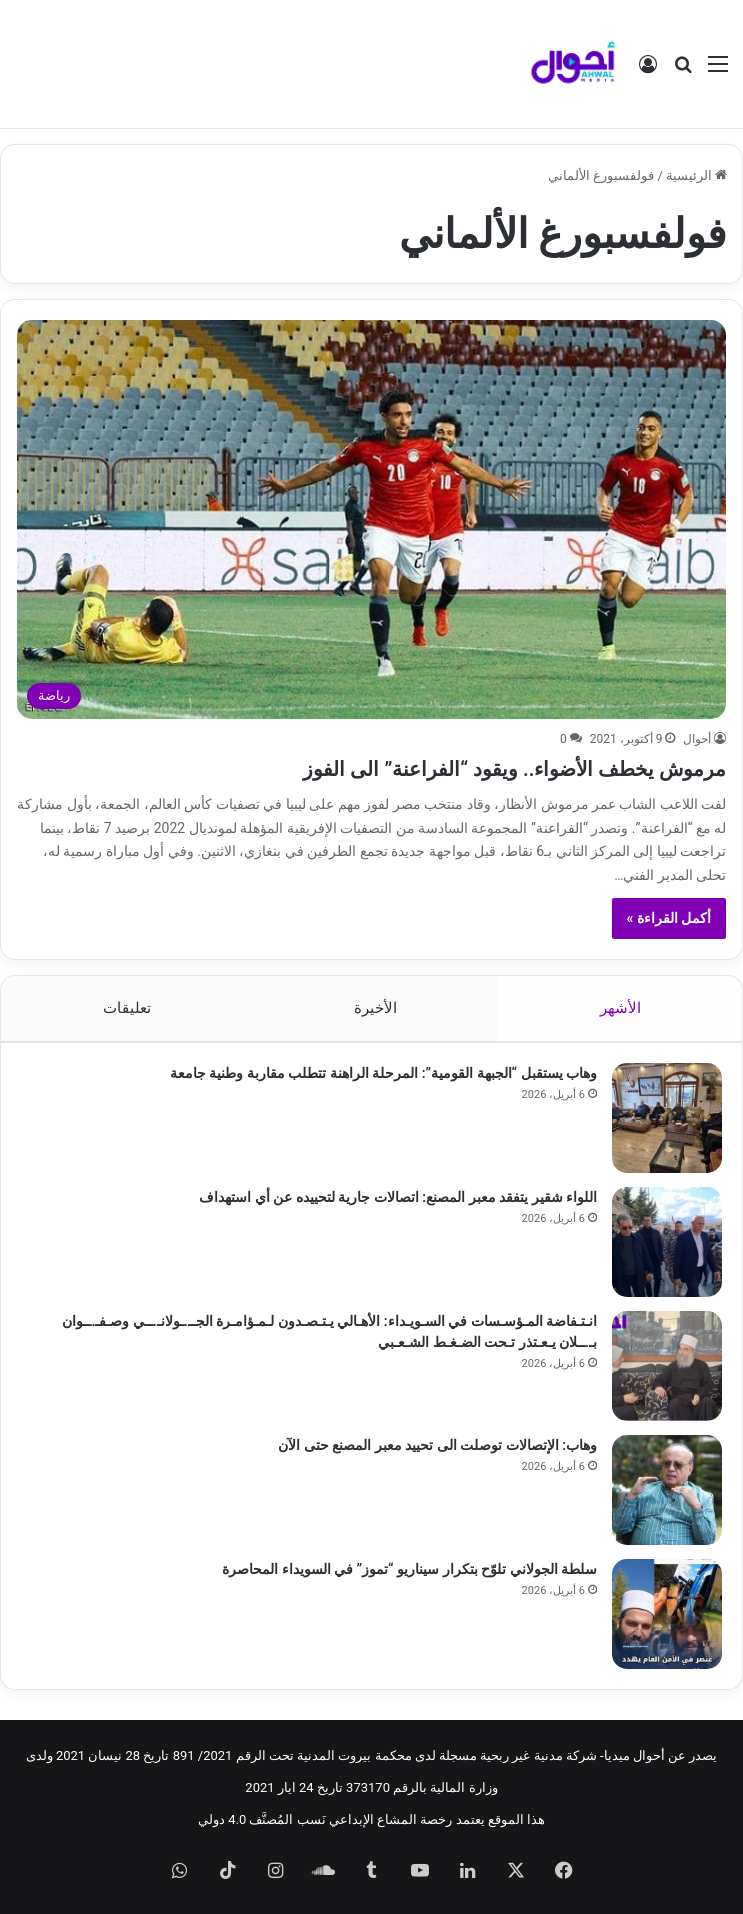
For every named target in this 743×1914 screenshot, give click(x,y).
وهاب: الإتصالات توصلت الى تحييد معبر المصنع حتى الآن (437, 1445)
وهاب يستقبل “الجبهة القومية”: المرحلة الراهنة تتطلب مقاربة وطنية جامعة (383, 1073)
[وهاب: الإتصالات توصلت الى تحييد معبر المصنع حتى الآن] (667, 1490)
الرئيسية (696, 175)
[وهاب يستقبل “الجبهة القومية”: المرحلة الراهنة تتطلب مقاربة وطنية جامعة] (667, 1118)
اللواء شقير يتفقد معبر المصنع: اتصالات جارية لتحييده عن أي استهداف (398, 1197)
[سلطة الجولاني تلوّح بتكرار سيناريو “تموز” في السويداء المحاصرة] (667, 1614)
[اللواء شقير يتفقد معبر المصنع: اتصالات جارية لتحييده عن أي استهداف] (667, 1242)
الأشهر (620, 1008)
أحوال (697, 739)
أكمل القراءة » (669, 918)
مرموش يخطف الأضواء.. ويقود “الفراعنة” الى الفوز (461, 767)
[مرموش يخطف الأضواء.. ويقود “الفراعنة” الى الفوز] (372, 519)
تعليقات (126, 1008)
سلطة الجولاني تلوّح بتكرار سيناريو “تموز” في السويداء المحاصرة (409, 1569)
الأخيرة (375, 1008)
